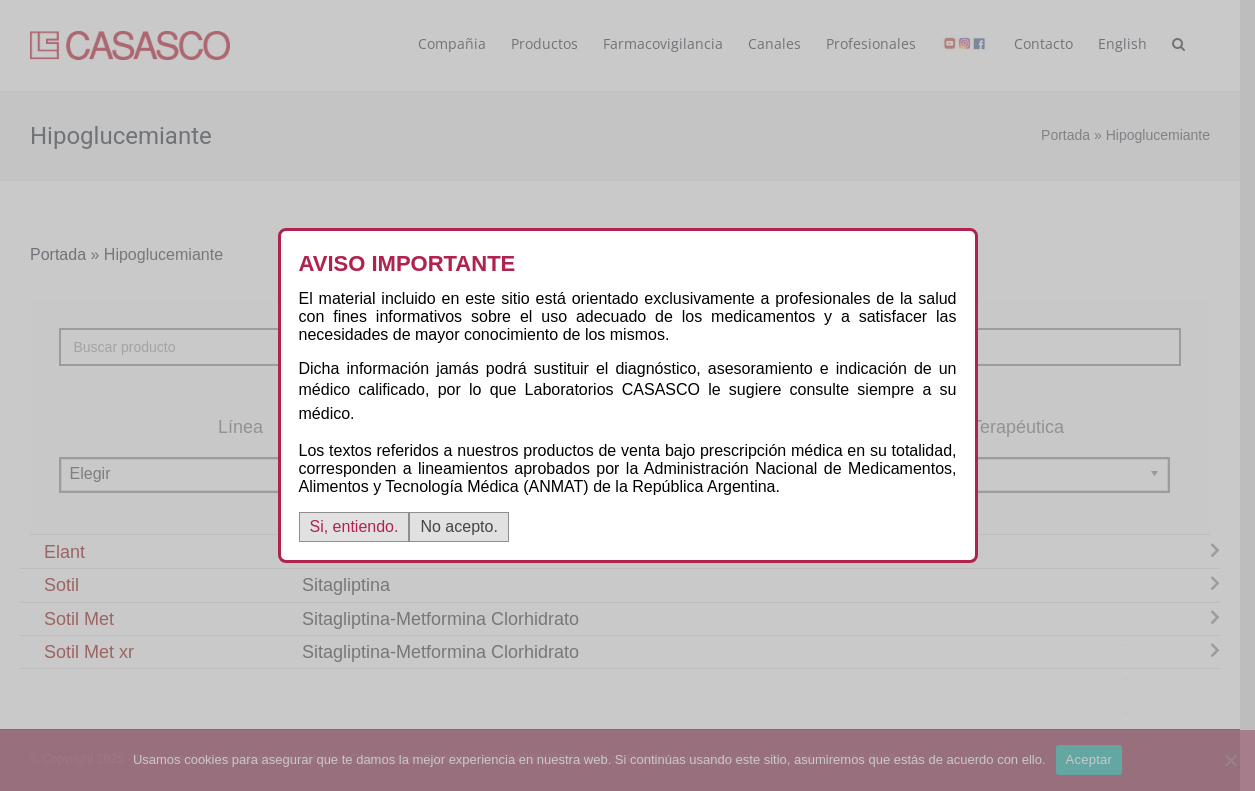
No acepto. (458, 526)
